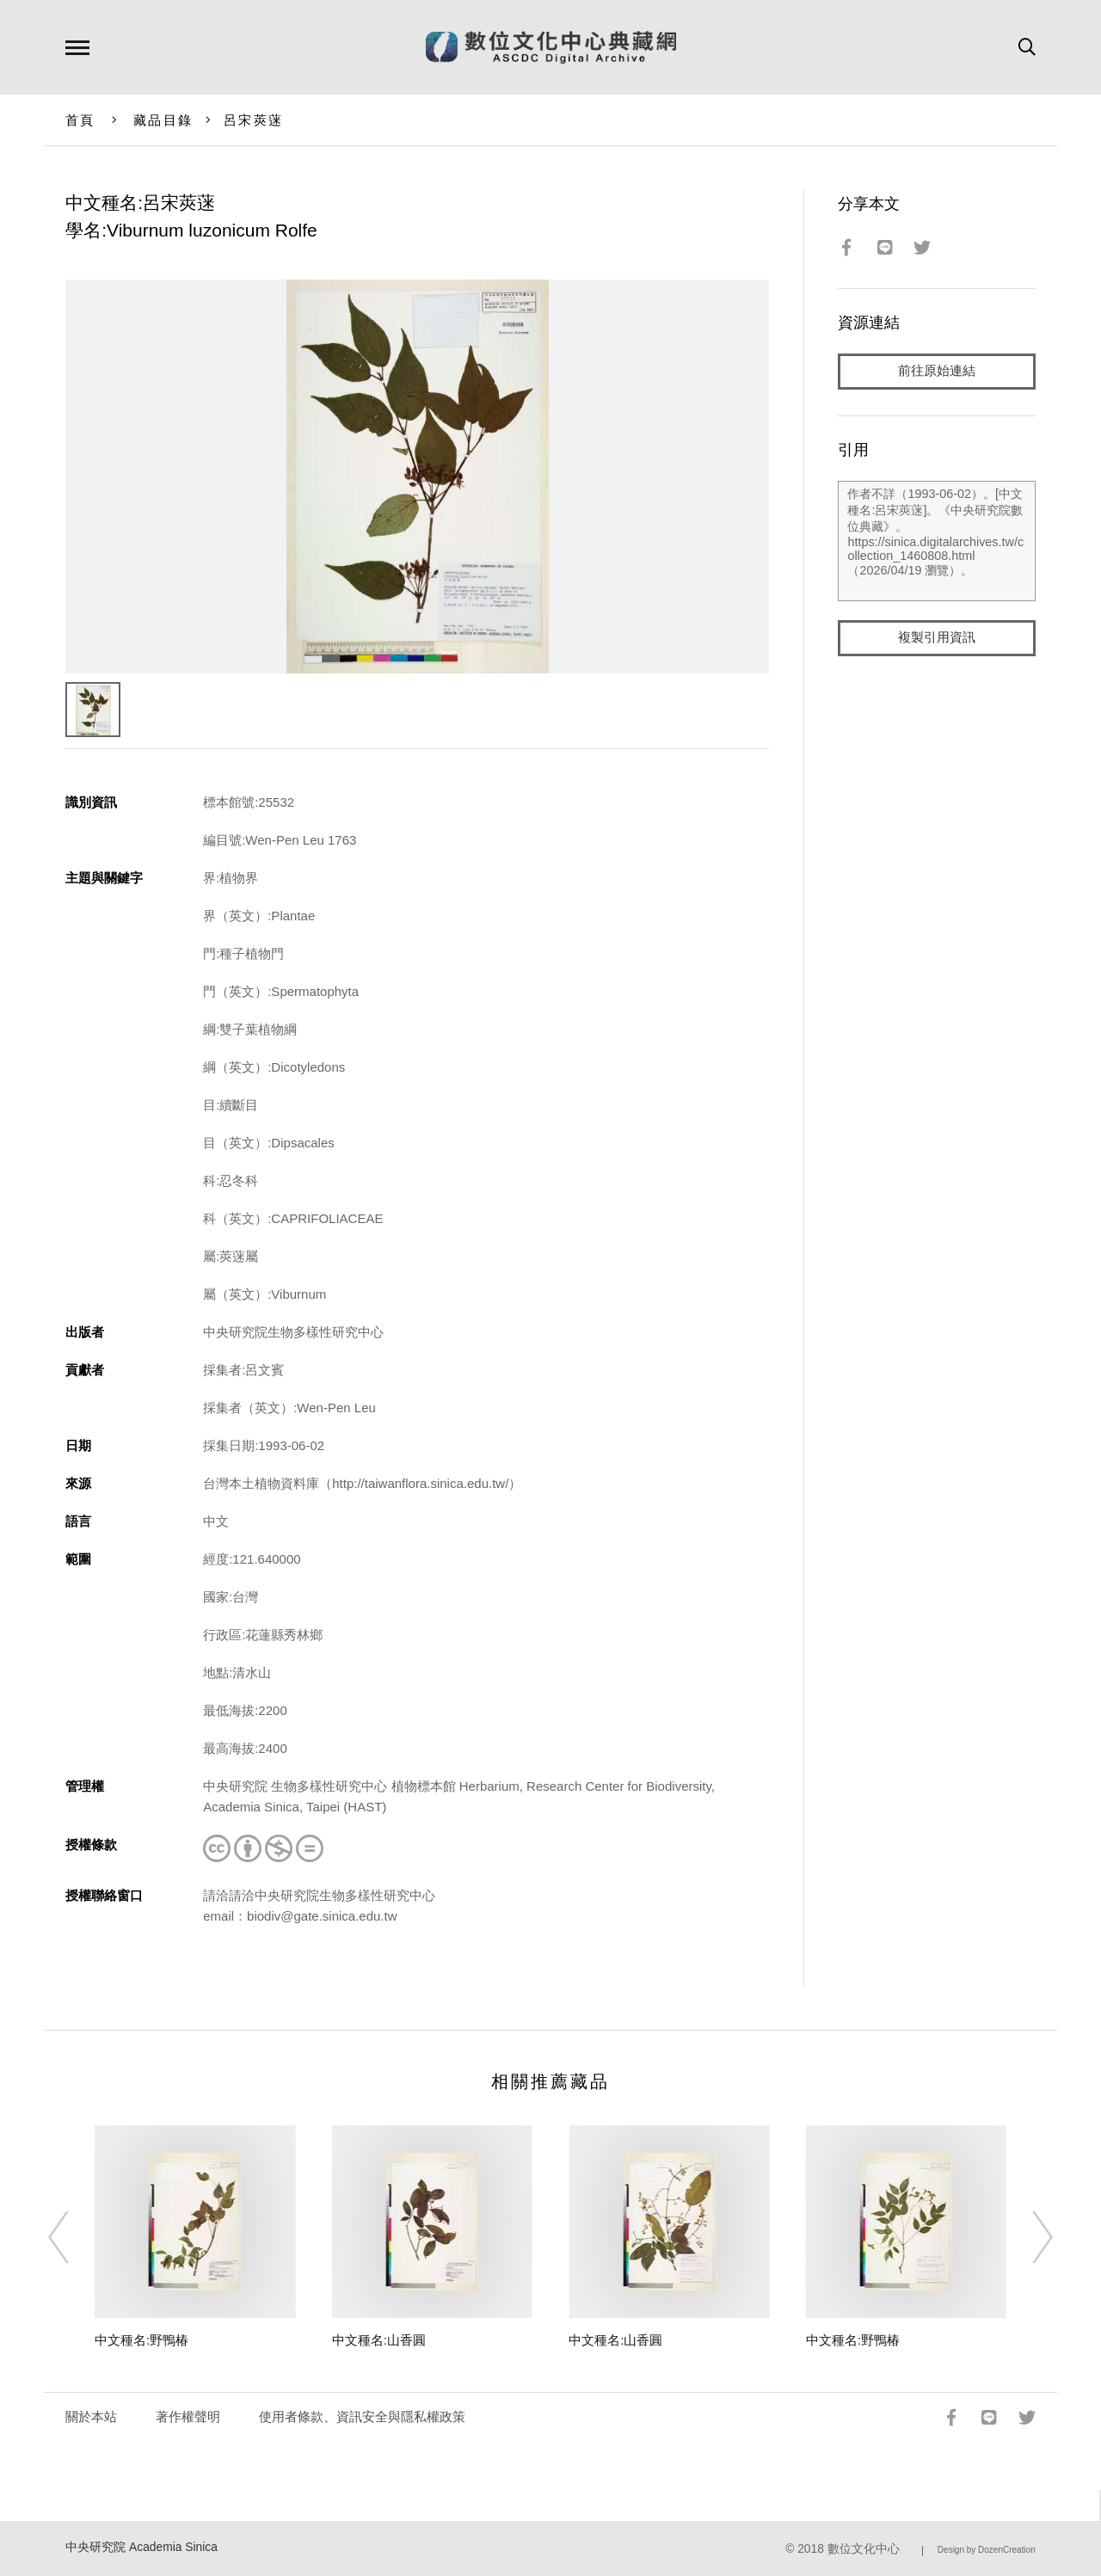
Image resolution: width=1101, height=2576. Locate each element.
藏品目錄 (163, 120)
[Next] (1027, 2237)
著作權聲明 (188, 2416)
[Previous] (74, 2237)
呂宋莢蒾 (253, 120)
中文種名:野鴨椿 (141, 2340)
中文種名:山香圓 (379, 2340)
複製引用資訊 (936, 637)
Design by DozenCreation (987, 2549)
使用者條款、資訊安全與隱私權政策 (362, 2416)
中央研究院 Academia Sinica (141, 2547)
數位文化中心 (863, 2548)
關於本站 (91, 2416)
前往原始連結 (936, 371)
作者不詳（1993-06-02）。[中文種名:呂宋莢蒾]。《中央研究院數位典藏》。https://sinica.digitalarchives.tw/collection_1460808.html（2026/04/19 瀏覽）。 (936, 541)
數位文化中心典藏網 (551, 47)
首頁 (80, 120)
